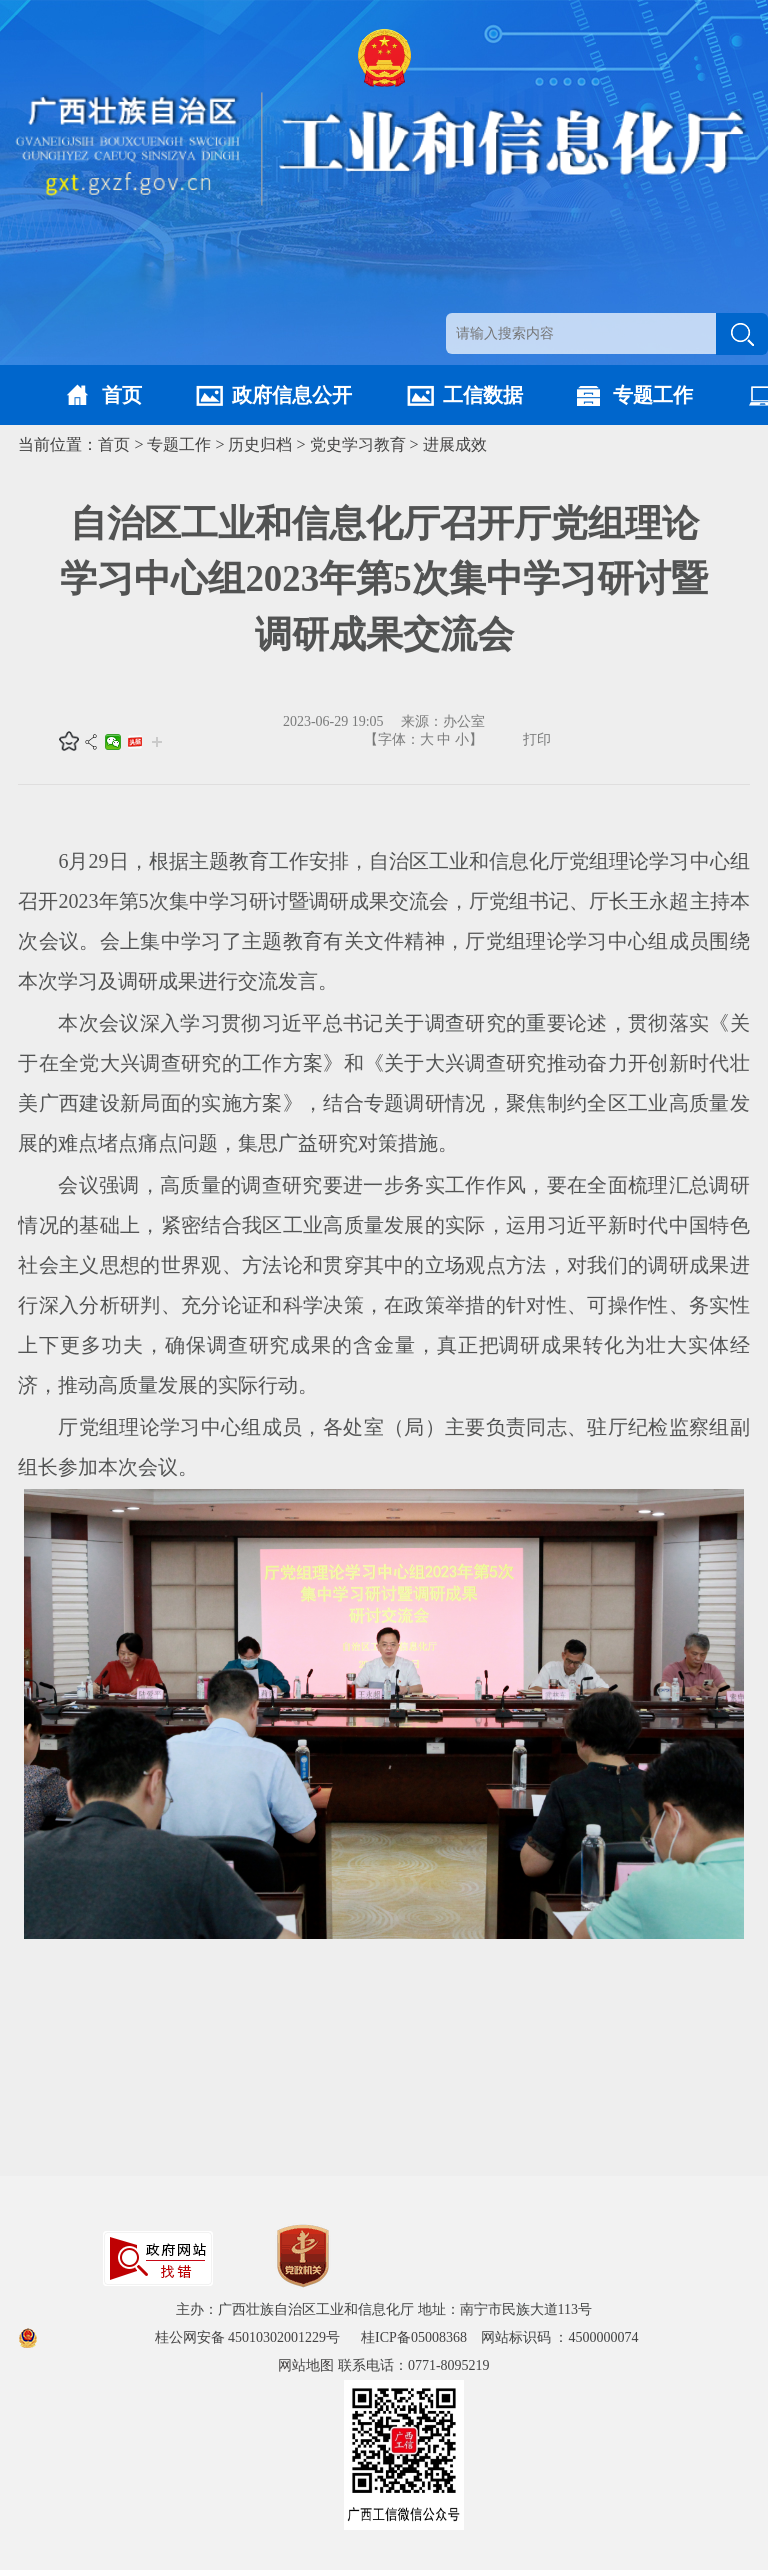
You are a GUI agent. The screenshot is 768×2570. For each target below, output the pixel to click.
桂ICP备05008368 (421, 2337)
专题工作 (653, 395)
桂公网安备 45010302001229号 (249, 2337)
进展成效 (455, 444)
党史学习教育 (358, 444)
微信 (113, 742)
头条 (135, 742)
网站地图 (306, 2365)
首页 (122, 395)
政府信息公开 (292, 395)
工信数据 (483, 395)
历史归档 (260, 444)
